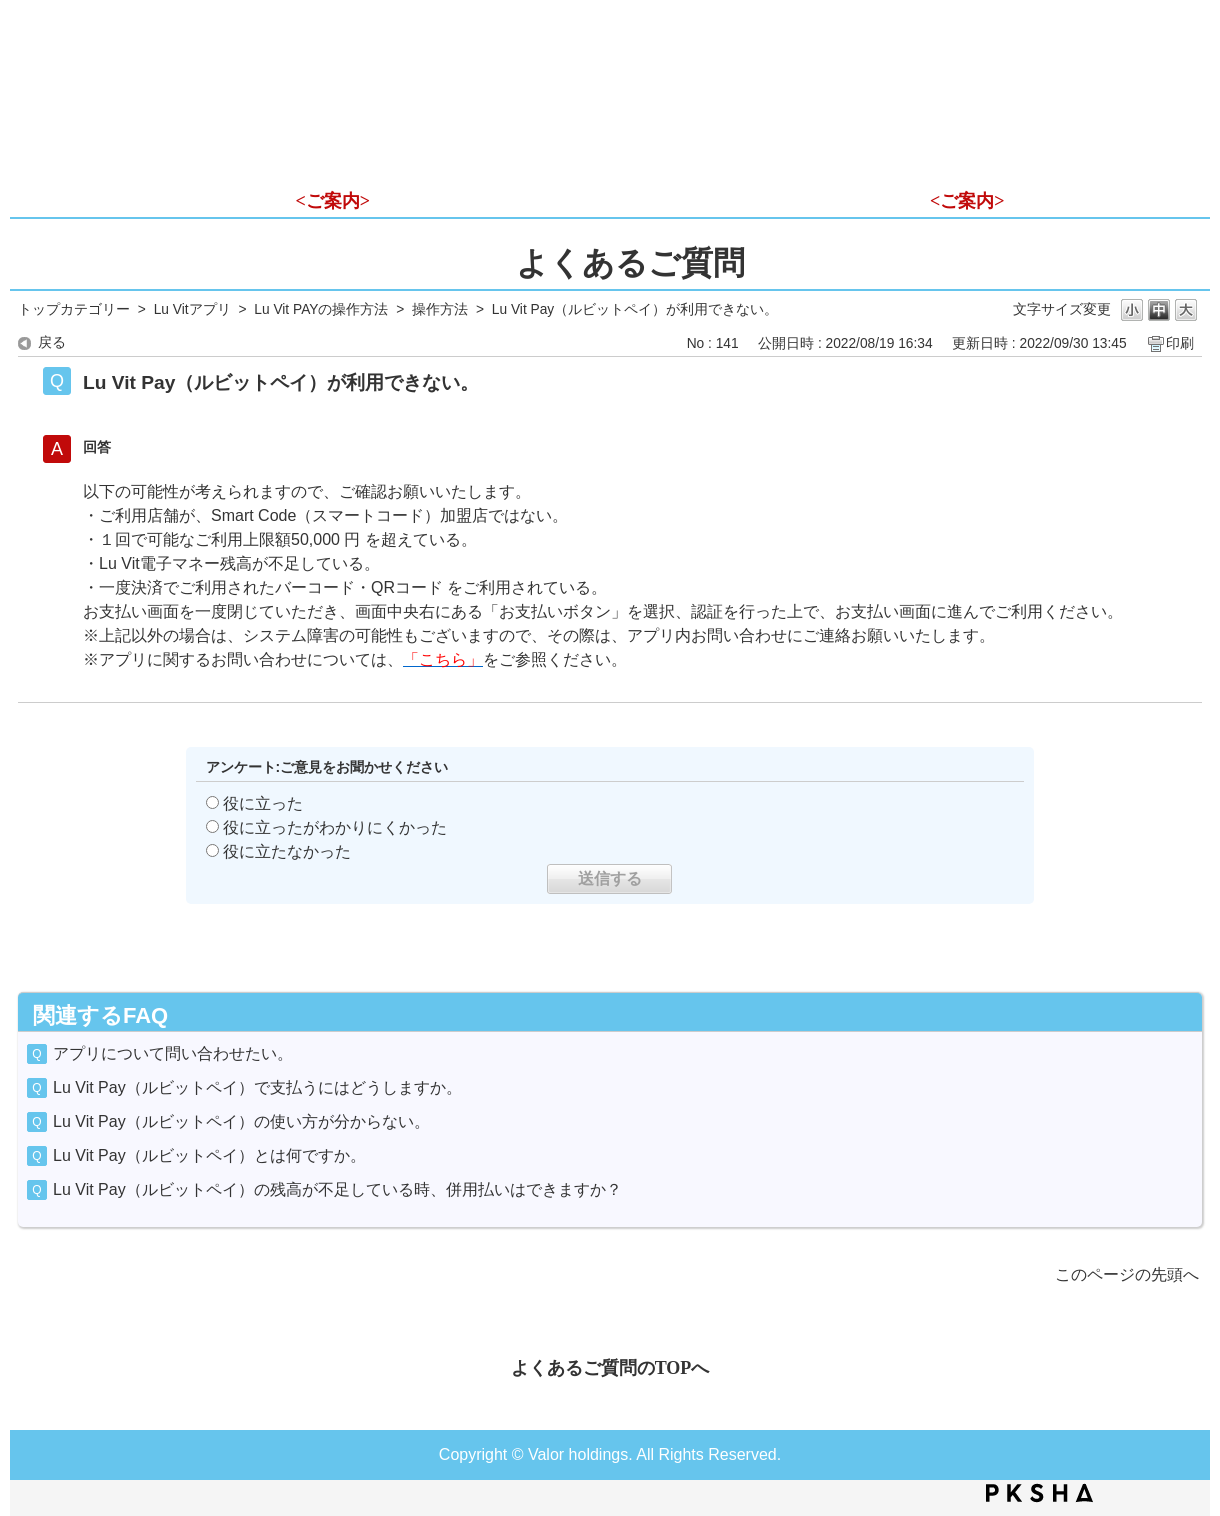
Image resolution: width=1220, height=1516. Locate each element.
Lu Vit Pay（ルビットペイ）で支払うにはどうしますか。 (257, 1087)
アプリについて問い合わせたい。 (173, 1053)
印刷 (1180, 343)
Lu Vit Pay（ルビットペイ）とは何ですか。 (209, 1155)
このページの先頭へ (1127, 1274)
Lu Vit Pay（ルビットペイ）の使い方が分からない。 (241, 1121)
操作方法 (440, 309)
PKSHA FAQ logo (1039, 1493)
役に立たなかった (287, 851)
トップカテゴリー (74, 309)
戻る (52, 342)
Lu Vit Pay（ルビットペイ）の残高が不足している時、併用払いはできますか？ (337, 1189)
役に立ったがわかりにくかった (335, 827)
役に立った (263, 803)
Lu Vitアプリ (192, 309)
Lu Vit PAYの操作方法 (321, 309)
